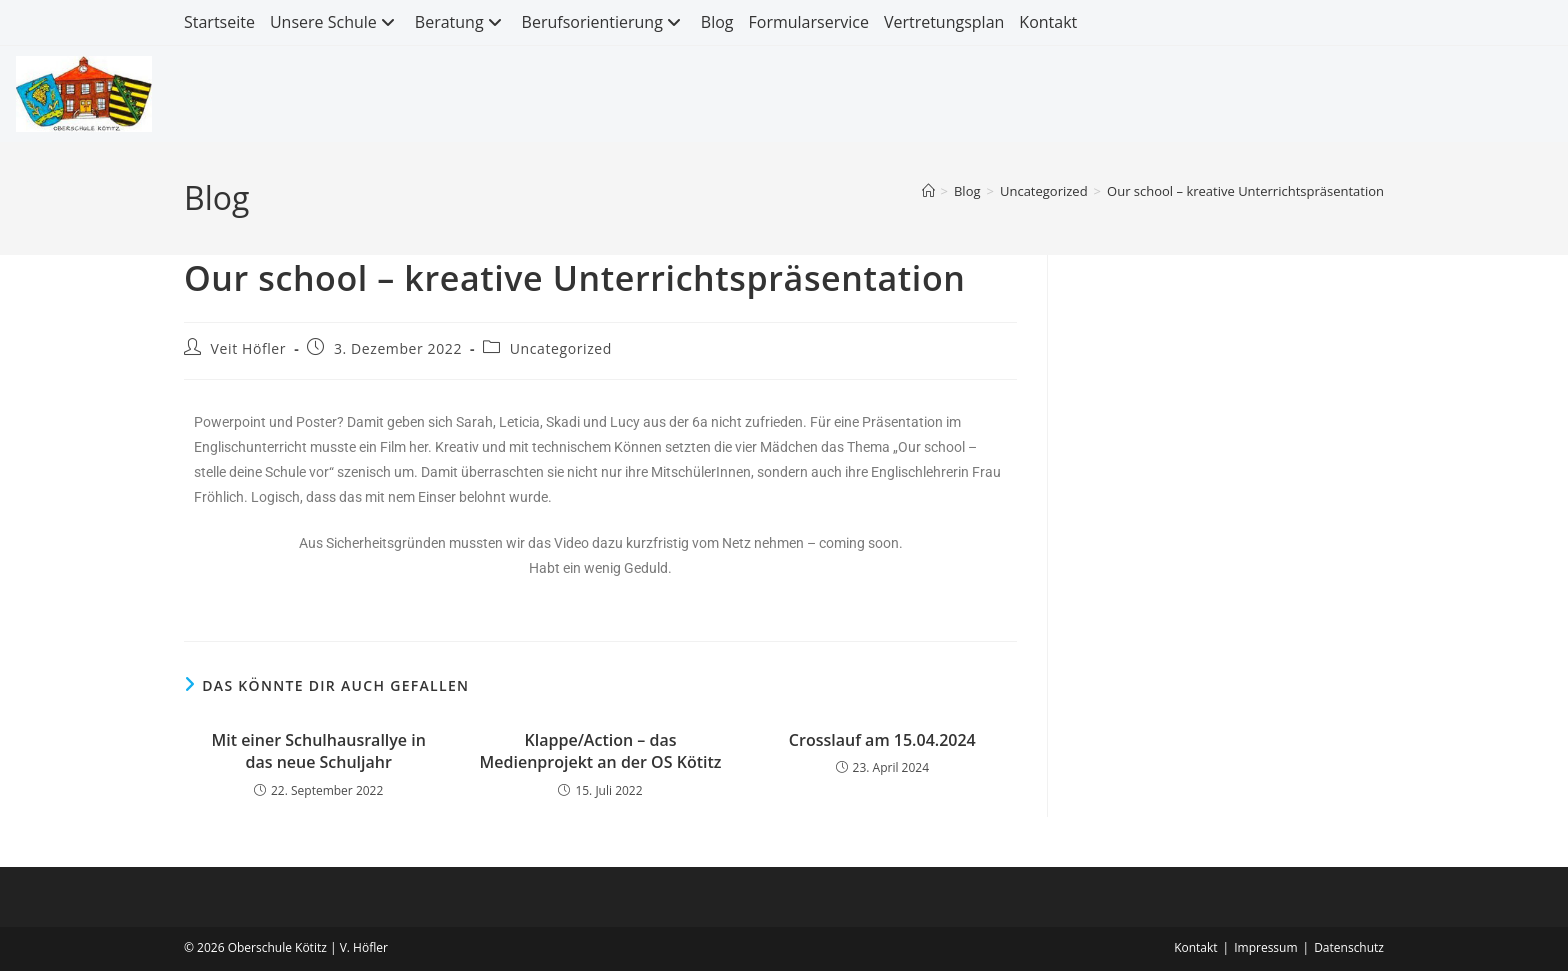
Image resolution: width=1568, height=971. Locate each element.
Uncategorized (561, 348)
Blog (717, 22)
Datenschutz (1349, 947)
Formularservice (809, 22)
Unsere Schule (335, 22)
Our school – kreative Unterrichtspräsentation (1245, 191)
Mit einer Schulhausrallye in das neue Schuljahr (318, 751)
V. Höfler (364, 947)
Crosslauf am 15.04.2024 (882, 740)
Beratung (461, 22)
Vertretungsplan (944, 22)
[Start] (928, 191)
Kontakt (1048, 22)
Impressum (1265, 947)
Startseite (219, 22)
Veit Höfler (249, 348)
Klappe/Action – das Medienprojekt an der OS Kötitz (601, 751)
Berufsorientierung (604, 22)
